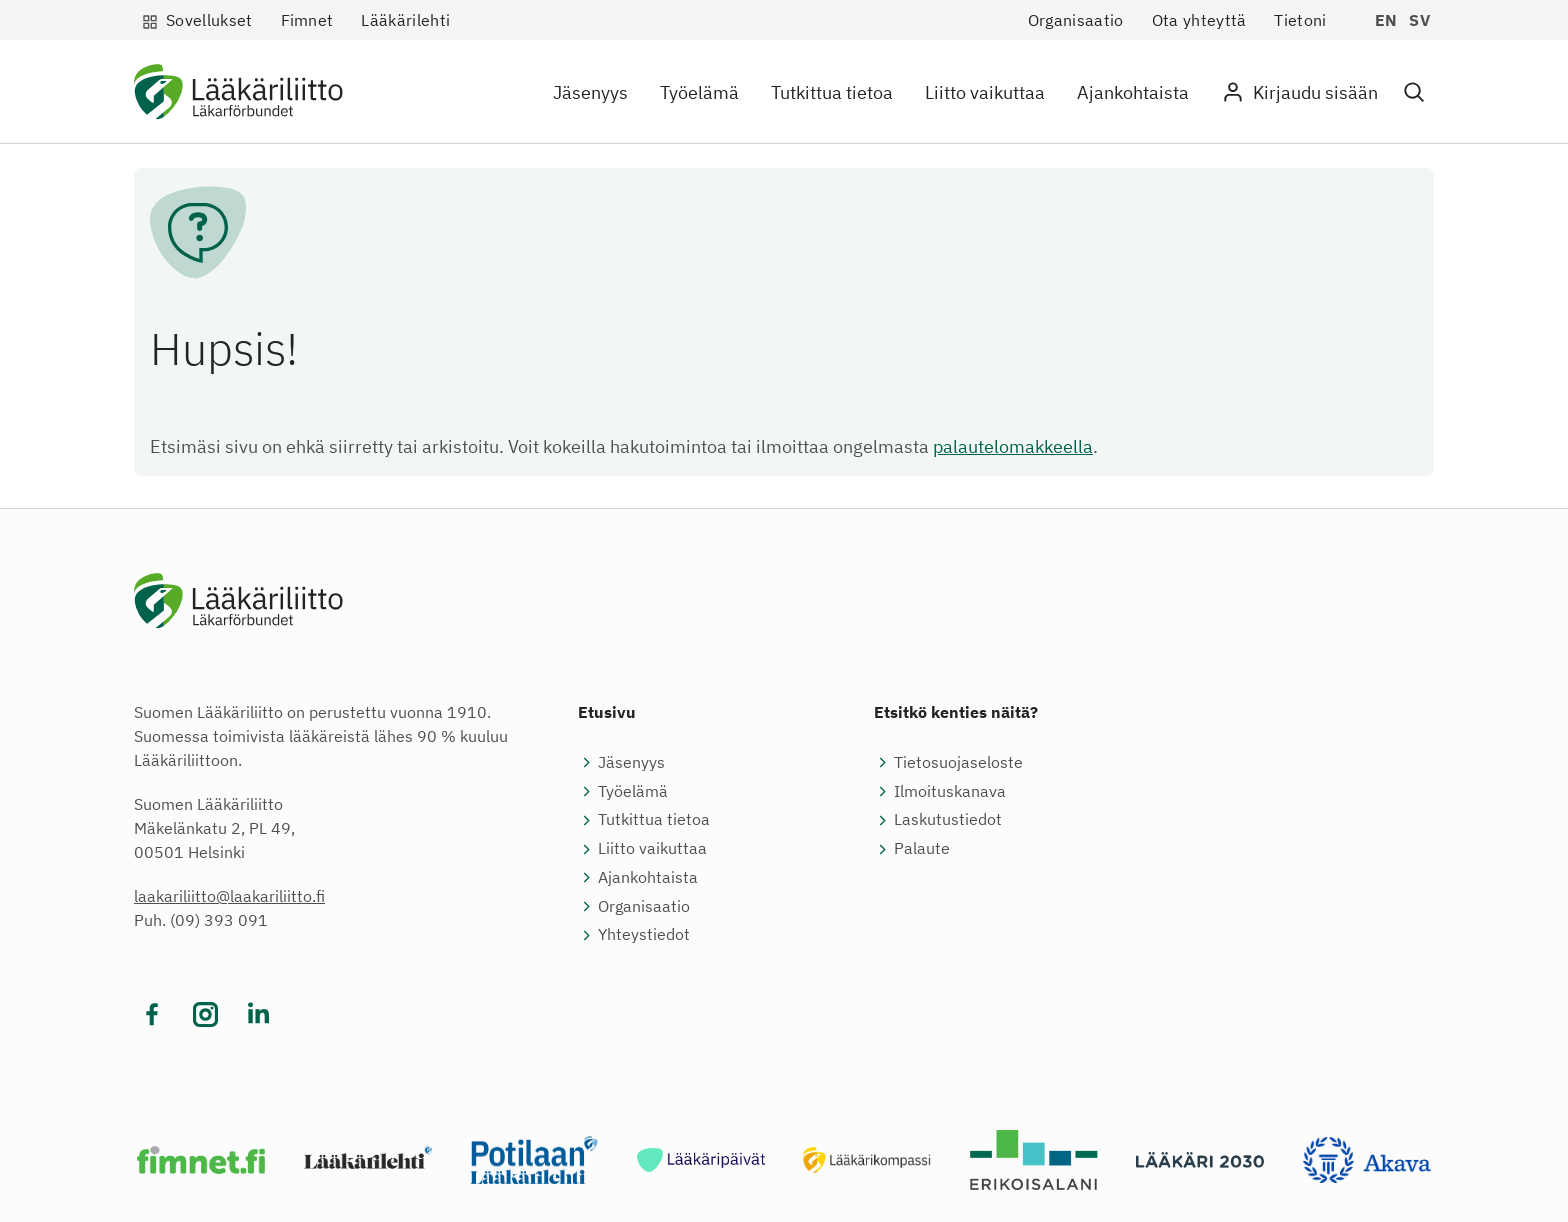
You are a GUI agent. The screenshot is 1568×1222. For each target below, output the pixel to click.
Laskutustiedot (948, 819)
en (1386, 20)
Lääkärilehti (405, 20)
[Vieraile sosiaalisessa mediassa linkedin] (258, 1014)
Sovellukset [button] (209, 20)
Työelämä (699, 92)
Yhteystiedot (644, 934)
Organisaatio (1076, 20)
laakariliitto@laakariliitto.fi (229, 896)
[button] (1414, 92)
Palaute (922, 848)
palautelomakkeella (1013, 446)
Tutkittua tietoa (832, 92)
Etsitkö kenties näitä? (956, 712)
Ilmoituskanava (950, 791)
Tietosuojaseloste (958, 762)
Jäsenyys (590, 92)
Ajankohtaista (1133, 92)
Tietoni (1300, 20)
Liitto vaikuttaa (985, 92)
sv (1419, 20)
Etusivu (607, 712)
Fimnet (307, 20)
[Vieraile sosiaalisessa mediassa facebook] (152, 1014)
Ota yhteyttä (1199, 20)
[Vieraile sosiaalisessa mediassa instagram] (205, 1014)
